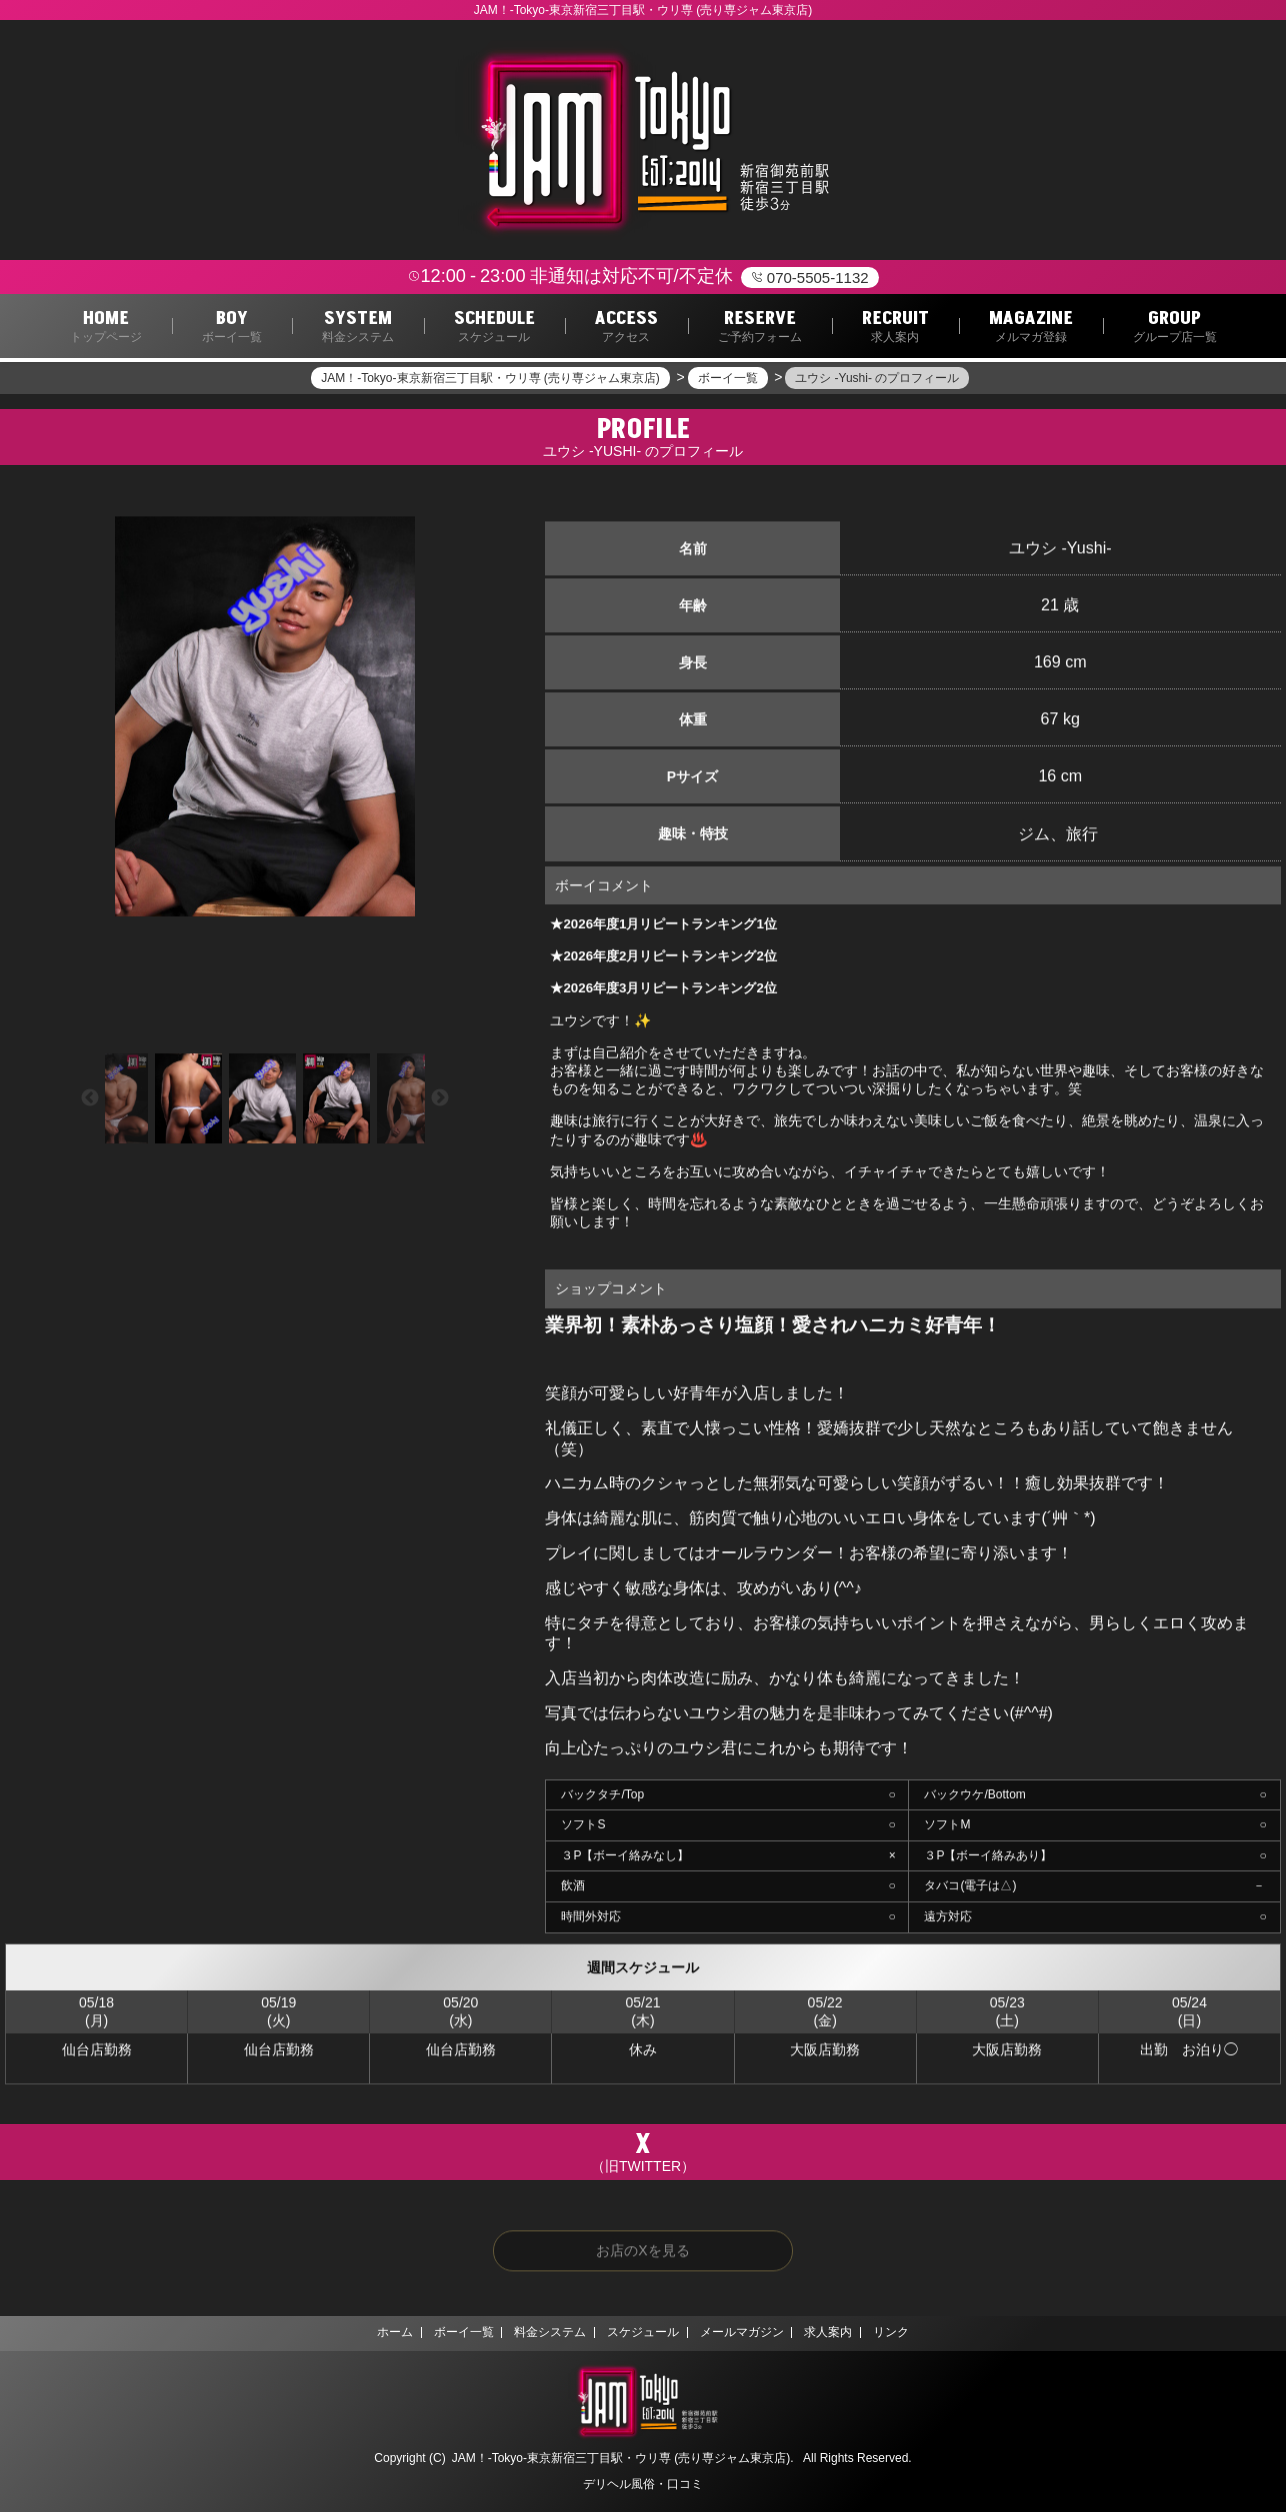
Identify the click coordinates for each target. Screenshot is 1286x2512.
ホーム (375, 2333)
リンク (911, 2333)
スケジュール (643, 2333)
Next (440, 1102)
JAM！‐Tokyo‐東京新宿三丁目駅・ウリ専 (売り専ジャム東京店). (623, 2458)
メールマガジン (748, 2333)
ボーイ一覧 (450, 2333)
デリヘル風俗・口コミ (643, 2484)
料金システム (544, 2333)
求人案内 (842, 2333)
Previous (90, 1102)
